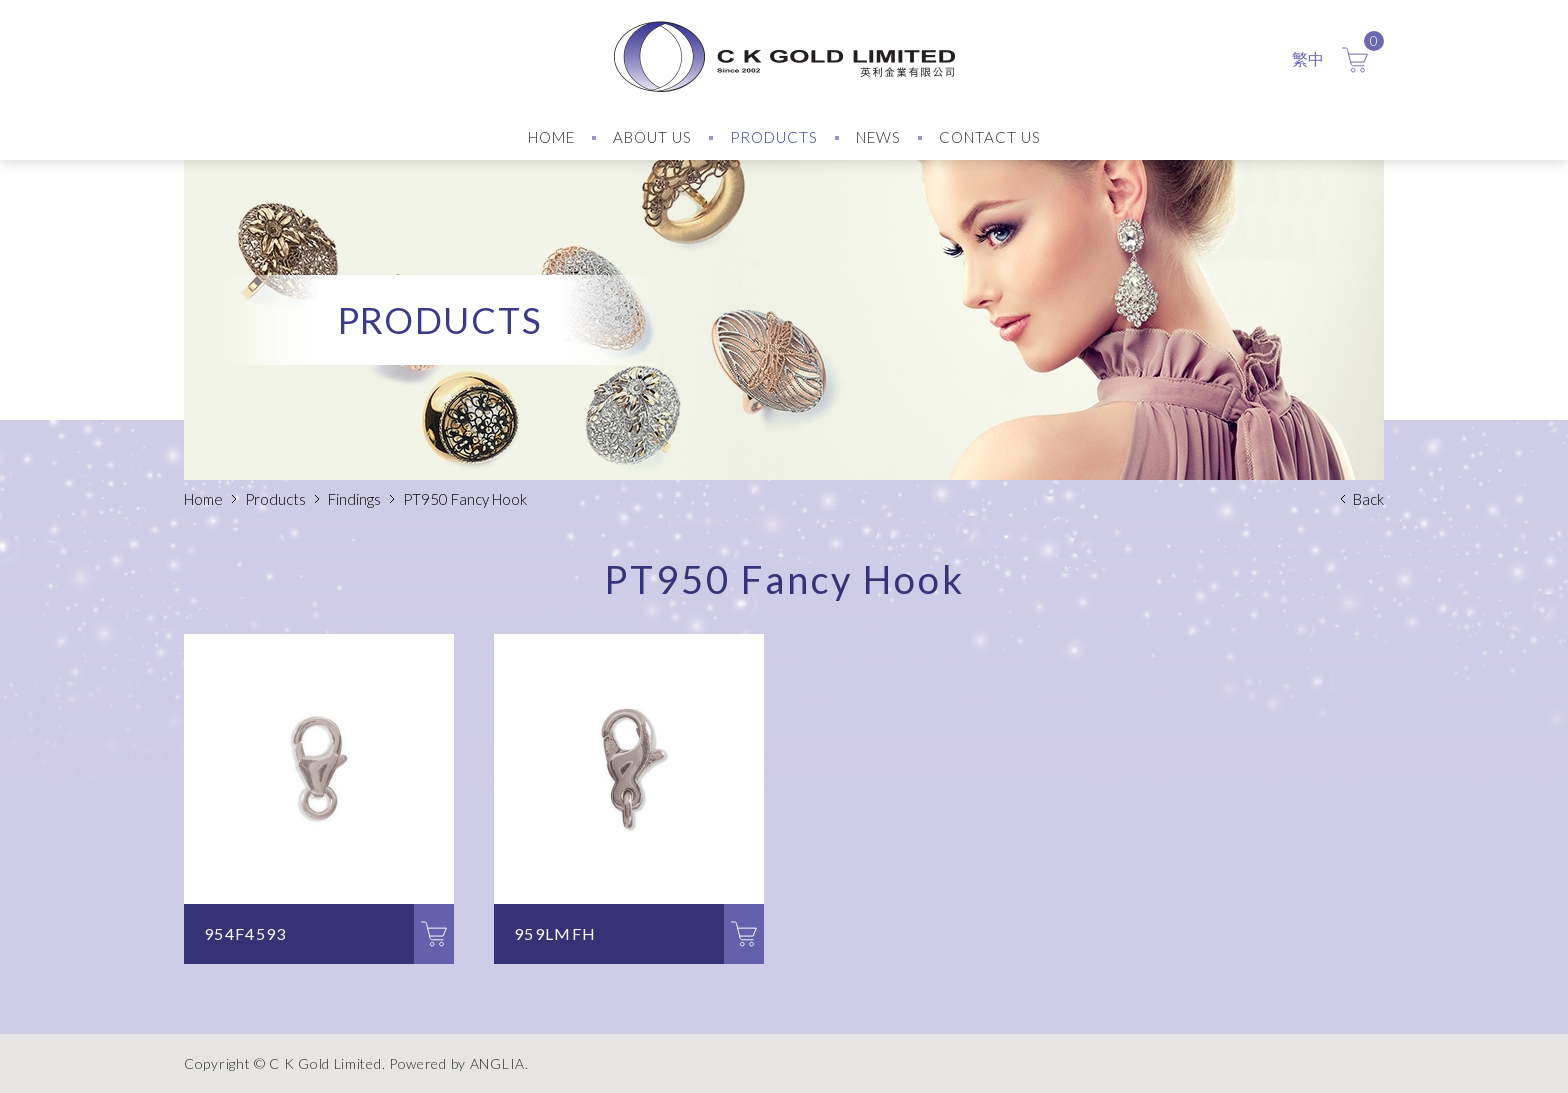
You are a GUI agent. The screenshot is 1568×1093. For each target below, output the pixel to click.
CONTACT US (990, 137)
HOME (551, 137)
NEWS (878, 137)
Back (1368, 499)
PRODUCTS (774, 137)
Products (275, 499)
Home (203, 499)
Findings (354, 499)
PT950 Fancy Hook (465, 499)
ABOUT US (652, 137)
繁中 (1308, 58)
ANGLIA (497, 1063)
